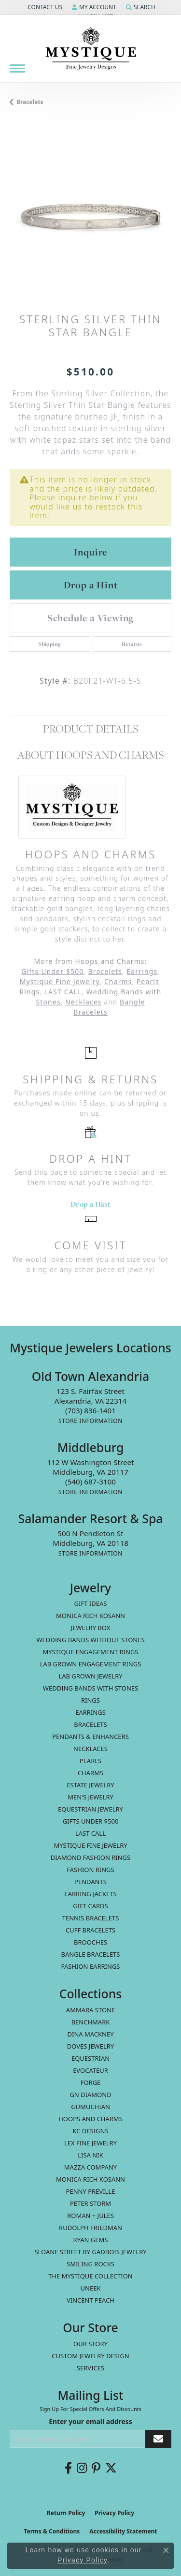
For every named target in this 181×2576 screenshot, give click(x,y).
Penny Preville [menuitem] (90, 2191)
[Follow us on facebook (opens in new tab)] (68, 2468)
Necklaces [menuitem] (90, 1748)
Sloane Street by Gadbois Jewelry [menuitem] (90, 2251)
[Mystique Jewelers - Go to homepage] (90, 49)
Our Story (90, 2343)
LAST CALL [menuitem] (90, 1833)
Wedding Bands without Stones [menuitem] (90, 1639)
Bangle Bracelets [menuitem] (90, 1954)
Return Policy (66, 2513)
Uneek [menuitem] (91, 2288)
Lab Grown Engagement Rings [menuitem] (90, 1664)
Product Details (90, 728)
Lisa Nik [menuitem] (90, 2155)
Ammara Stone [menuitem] (90, 2010)
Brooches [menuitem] (90, 1942)
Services (90, 2368)
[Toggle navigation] (17, 68)
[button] (44, 7)
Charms (118, 981)
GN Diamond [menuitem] (90, 2094)
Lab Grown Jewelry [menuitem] (90, 1676)
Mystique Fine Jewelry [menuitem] (90, 1845)
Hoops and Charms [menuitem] (90, 2118)
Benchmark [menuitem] (90, 2022)
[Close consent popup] (166, 2550)
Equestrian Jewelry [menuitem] (90, 1809)
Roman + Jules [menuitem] (90, 2215)
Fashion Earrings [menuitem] (90, 1966)
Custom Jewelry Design (90, 2355)
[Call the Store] (90, 1410)
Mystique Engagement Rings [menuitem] (91, 1651)
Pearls (148, 981)
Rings (29, 991)
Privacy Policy (114, 2513)
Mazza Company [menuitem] (90, 2167)
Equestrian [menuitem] (90, 2058)
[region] (90, 216)
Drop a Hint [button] (91, 585)
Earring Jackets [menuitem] (90, 1893)
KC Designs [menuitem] (90, 2131)
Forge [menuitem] (91, 2082)
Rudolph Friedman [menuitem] (90, 2227)
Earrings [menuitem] (90, 1712)
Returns (132, 644)
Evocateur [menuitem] (90, 2070)
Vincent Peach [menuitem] (90, 2300)
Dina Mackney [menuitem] (90, 2034)
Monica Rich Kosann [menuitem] (90, 2179)
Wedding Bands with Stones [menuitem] (90, 1688)
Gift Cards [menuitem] (90, 1906)
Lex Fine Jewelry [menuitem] (90, 2143)
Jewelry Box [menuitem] (91, 1627)
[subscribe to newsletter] (158, 2439)
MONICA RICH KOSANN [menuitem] (90, 1615)
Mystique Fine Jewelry (60, 981)
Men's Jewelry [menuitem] (90, 1797)
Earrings (141, 971)
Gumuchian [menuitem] (90, 2106)
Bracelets (29, 102)
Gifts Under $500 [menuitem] (91, 1821)
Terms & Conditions (52, 2531)
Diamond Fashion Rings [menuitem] (90, 1857)
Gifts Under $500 (52, 971)
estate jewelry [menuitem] (90, 1785)
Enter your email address (90, 2421)
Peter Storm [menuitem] (90, 2203)
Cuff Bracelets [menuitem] (90, 1930)
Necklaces (83, 1001)
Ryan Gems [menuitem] (90, 2239)
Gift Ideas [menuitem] (90, 1603)
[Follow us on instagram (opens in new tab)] (82, 2468)
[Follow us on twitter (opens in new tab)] (111, 2468)
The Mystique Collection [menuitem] (90, 2276)
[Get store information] (90, 1421)
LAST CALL (63, 991)
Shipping (50, 644)
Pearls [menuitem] (90, 1760)
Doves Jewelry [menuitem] (90, 2046)
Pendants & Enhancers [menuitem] (90, 1736)
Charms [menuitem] (90, 1772)
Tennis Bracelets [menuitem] (90, 1918)
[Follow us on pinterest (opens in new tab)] (96, 2468)
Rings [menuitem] (90, 1700)
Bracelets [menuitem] (90, 1724)
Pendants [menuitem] (90, 1881)
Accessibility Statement (123, 2531)
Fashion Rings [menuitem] (90, 1869)
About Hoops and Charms (90, 755)
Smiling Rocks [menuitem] (90, 2264)
